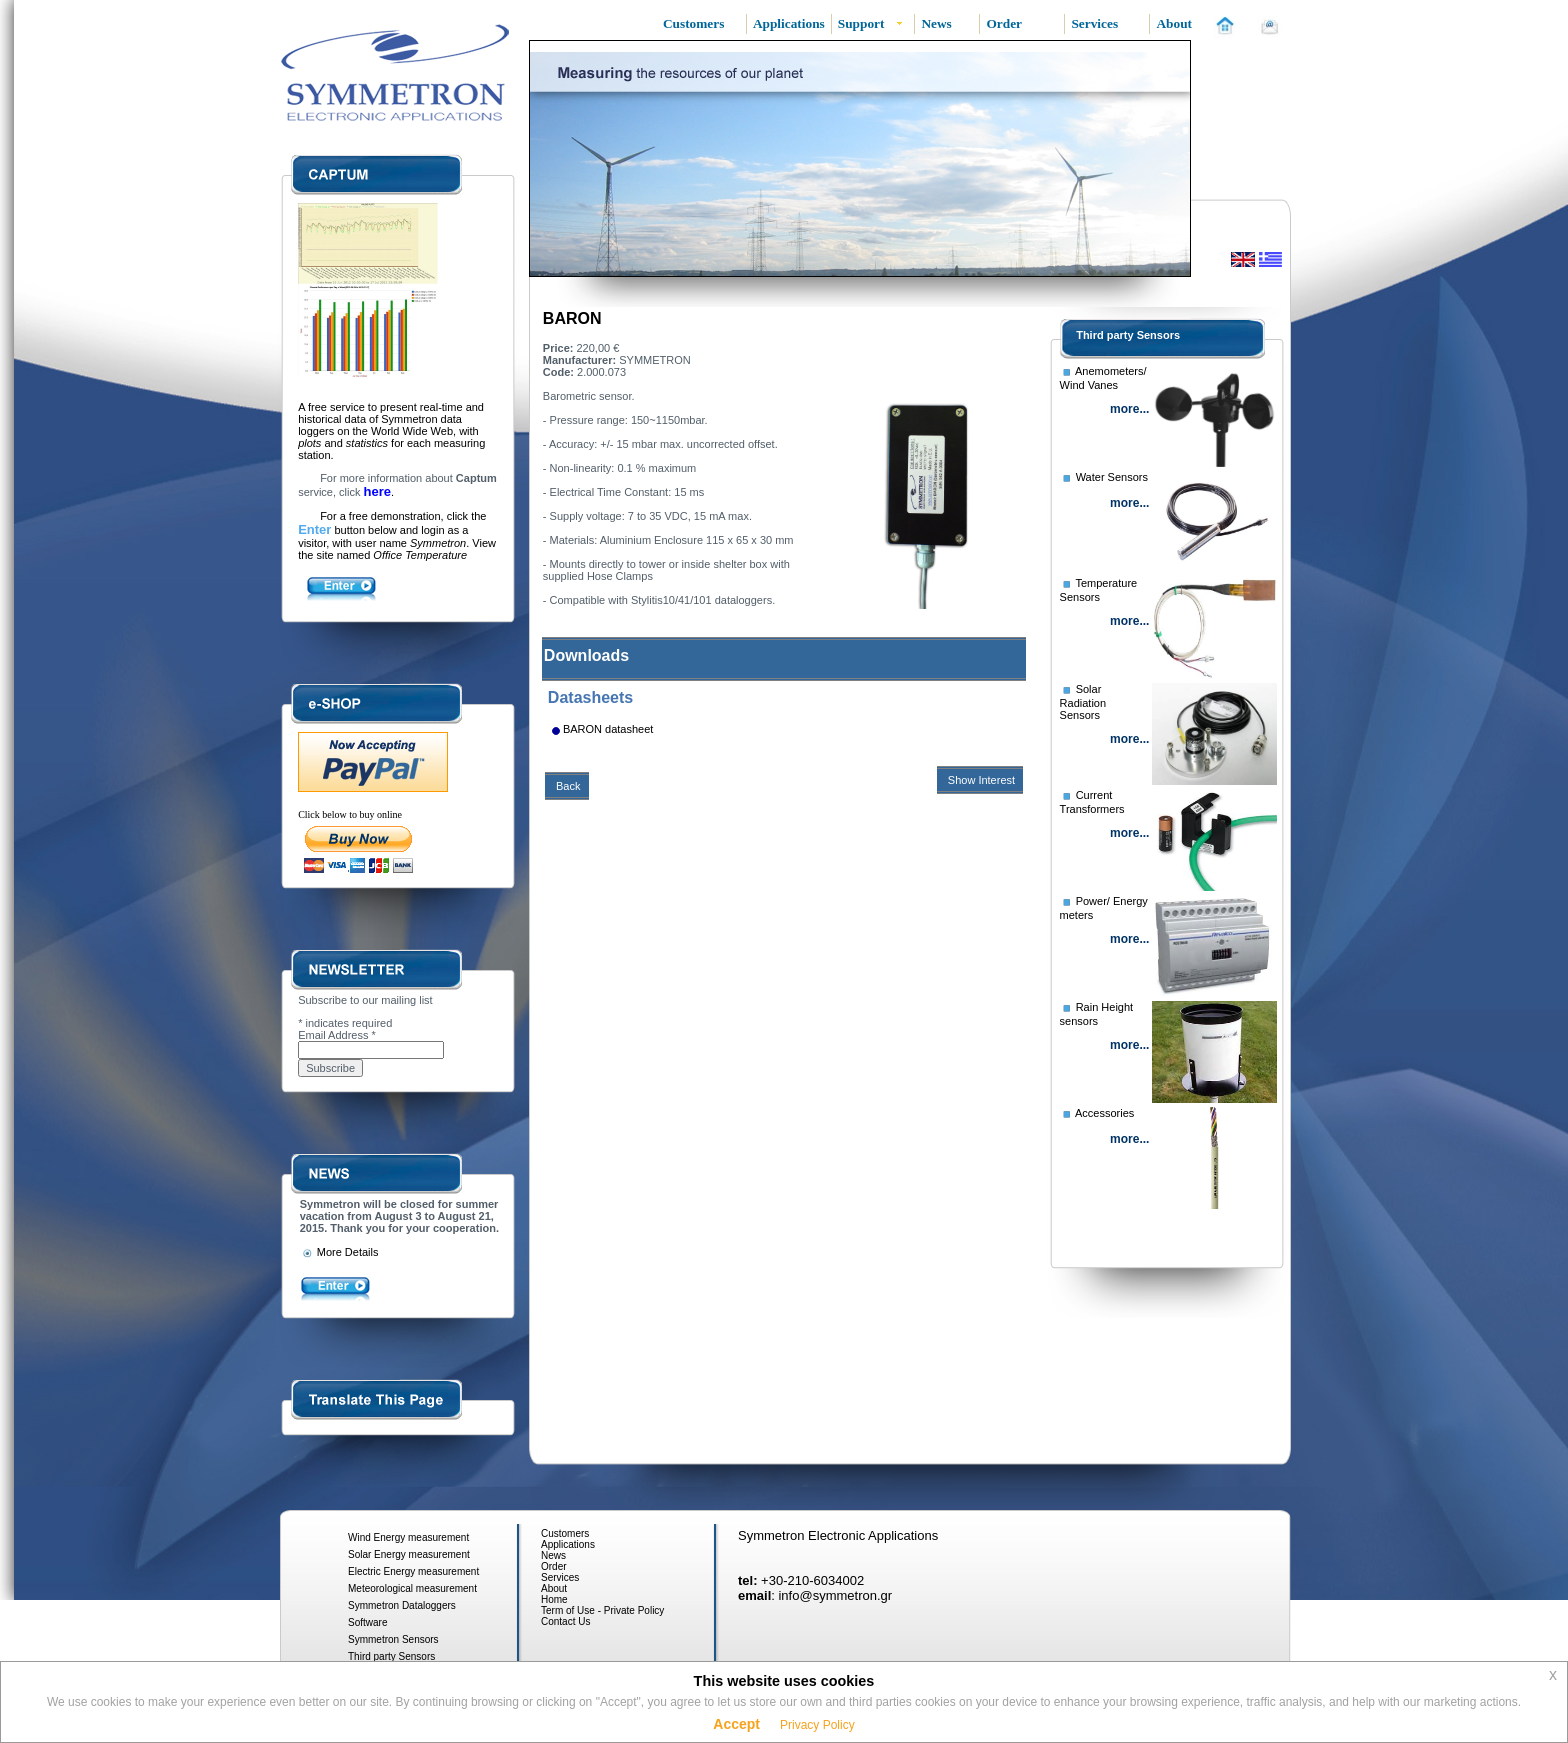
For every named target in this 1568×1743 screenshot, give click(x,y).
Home (554, 1599)
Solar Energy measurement (409, 1554)
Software (367, 1622)
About (554, 1588)
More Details (339, 1252)
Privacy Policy (817, 1725)
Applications (568, 1544)
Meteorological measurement (412, 1588)
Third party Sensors (1128, 335)
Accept (736, 1724)
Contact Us (565, 1621)
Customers (565, 1533)
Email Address (337, 1035)
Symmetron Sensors (393, 1639)
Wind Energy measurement (408, 1537)
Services (560, 1577)
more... (1129, 409)
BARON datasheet (608, 729)
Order (554, 1566)
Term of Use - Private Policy (602, 1610)
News (553, 1555)
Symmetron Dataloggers (402, 1605)
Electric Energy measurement (413, 1571)
